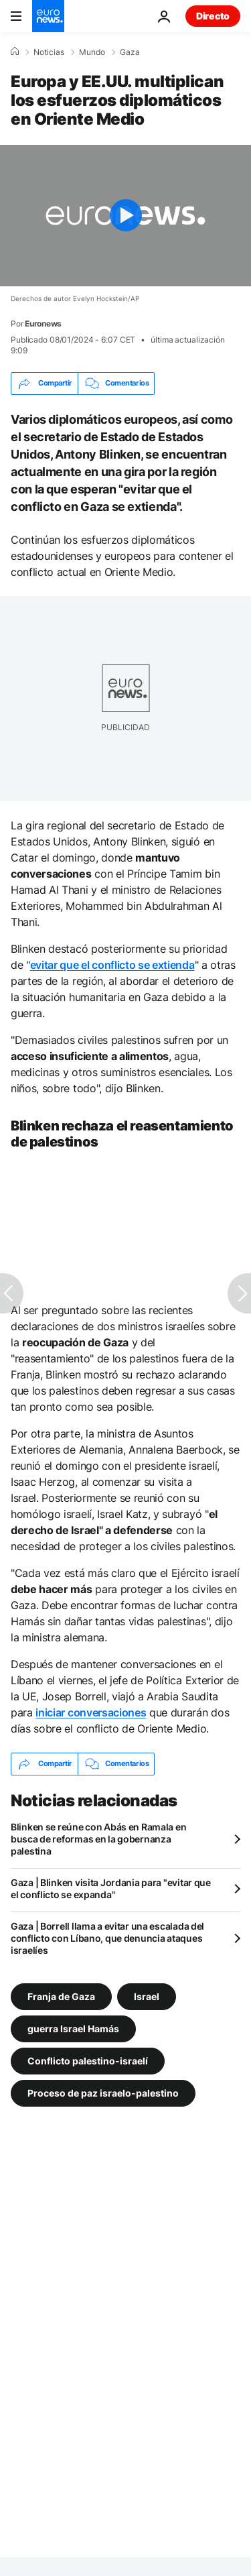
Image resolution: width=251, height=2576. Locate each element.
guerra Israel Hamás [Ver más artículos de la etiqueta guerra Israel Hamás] (73, 2028)
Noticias (48, 52)
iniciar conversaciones (90, 1712)
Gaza (130, 52)
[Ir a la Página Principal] (48, 16)
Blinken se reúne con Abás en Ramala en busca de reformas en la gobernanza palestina (98, 1839)
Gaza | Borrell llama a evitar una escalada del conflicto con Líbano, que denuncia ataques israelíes (107, 1938)
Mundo (92, 52)
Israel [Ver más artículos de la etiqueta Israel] (146, 1995)
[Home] (15, 51)
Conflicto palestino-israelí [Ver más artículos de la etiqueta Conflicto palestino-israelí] (87, 2060)
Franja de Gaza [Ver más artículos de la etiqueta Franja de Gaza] (61, 1995)
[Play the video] (125, 215)
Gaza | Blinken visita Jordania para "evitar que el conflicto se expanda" (111, 1888)
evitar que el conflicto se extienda (112, 965)
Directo (213, 15)
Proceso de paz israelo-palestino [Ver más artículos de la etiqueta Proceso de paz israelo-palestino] (103, 2092)
